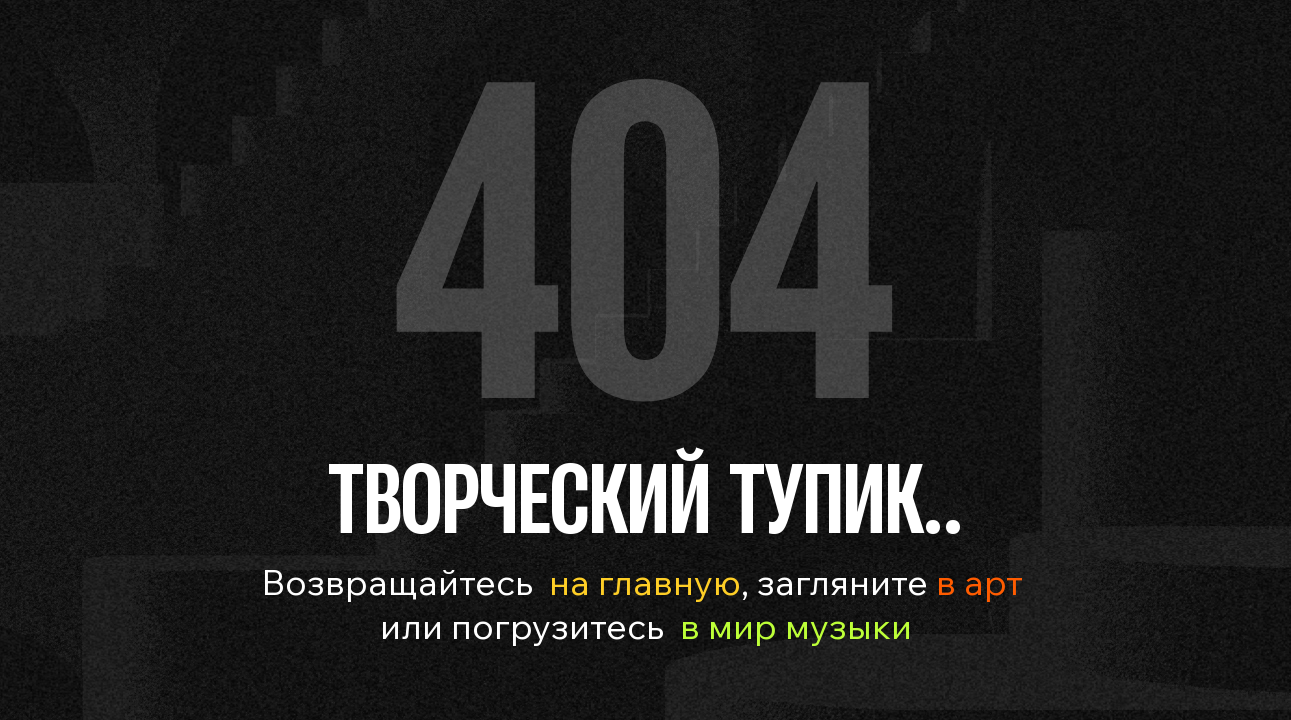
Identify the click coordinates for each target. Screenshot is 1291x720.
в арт (975, 581)
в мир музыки (796, 625)
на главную (645, 581)
